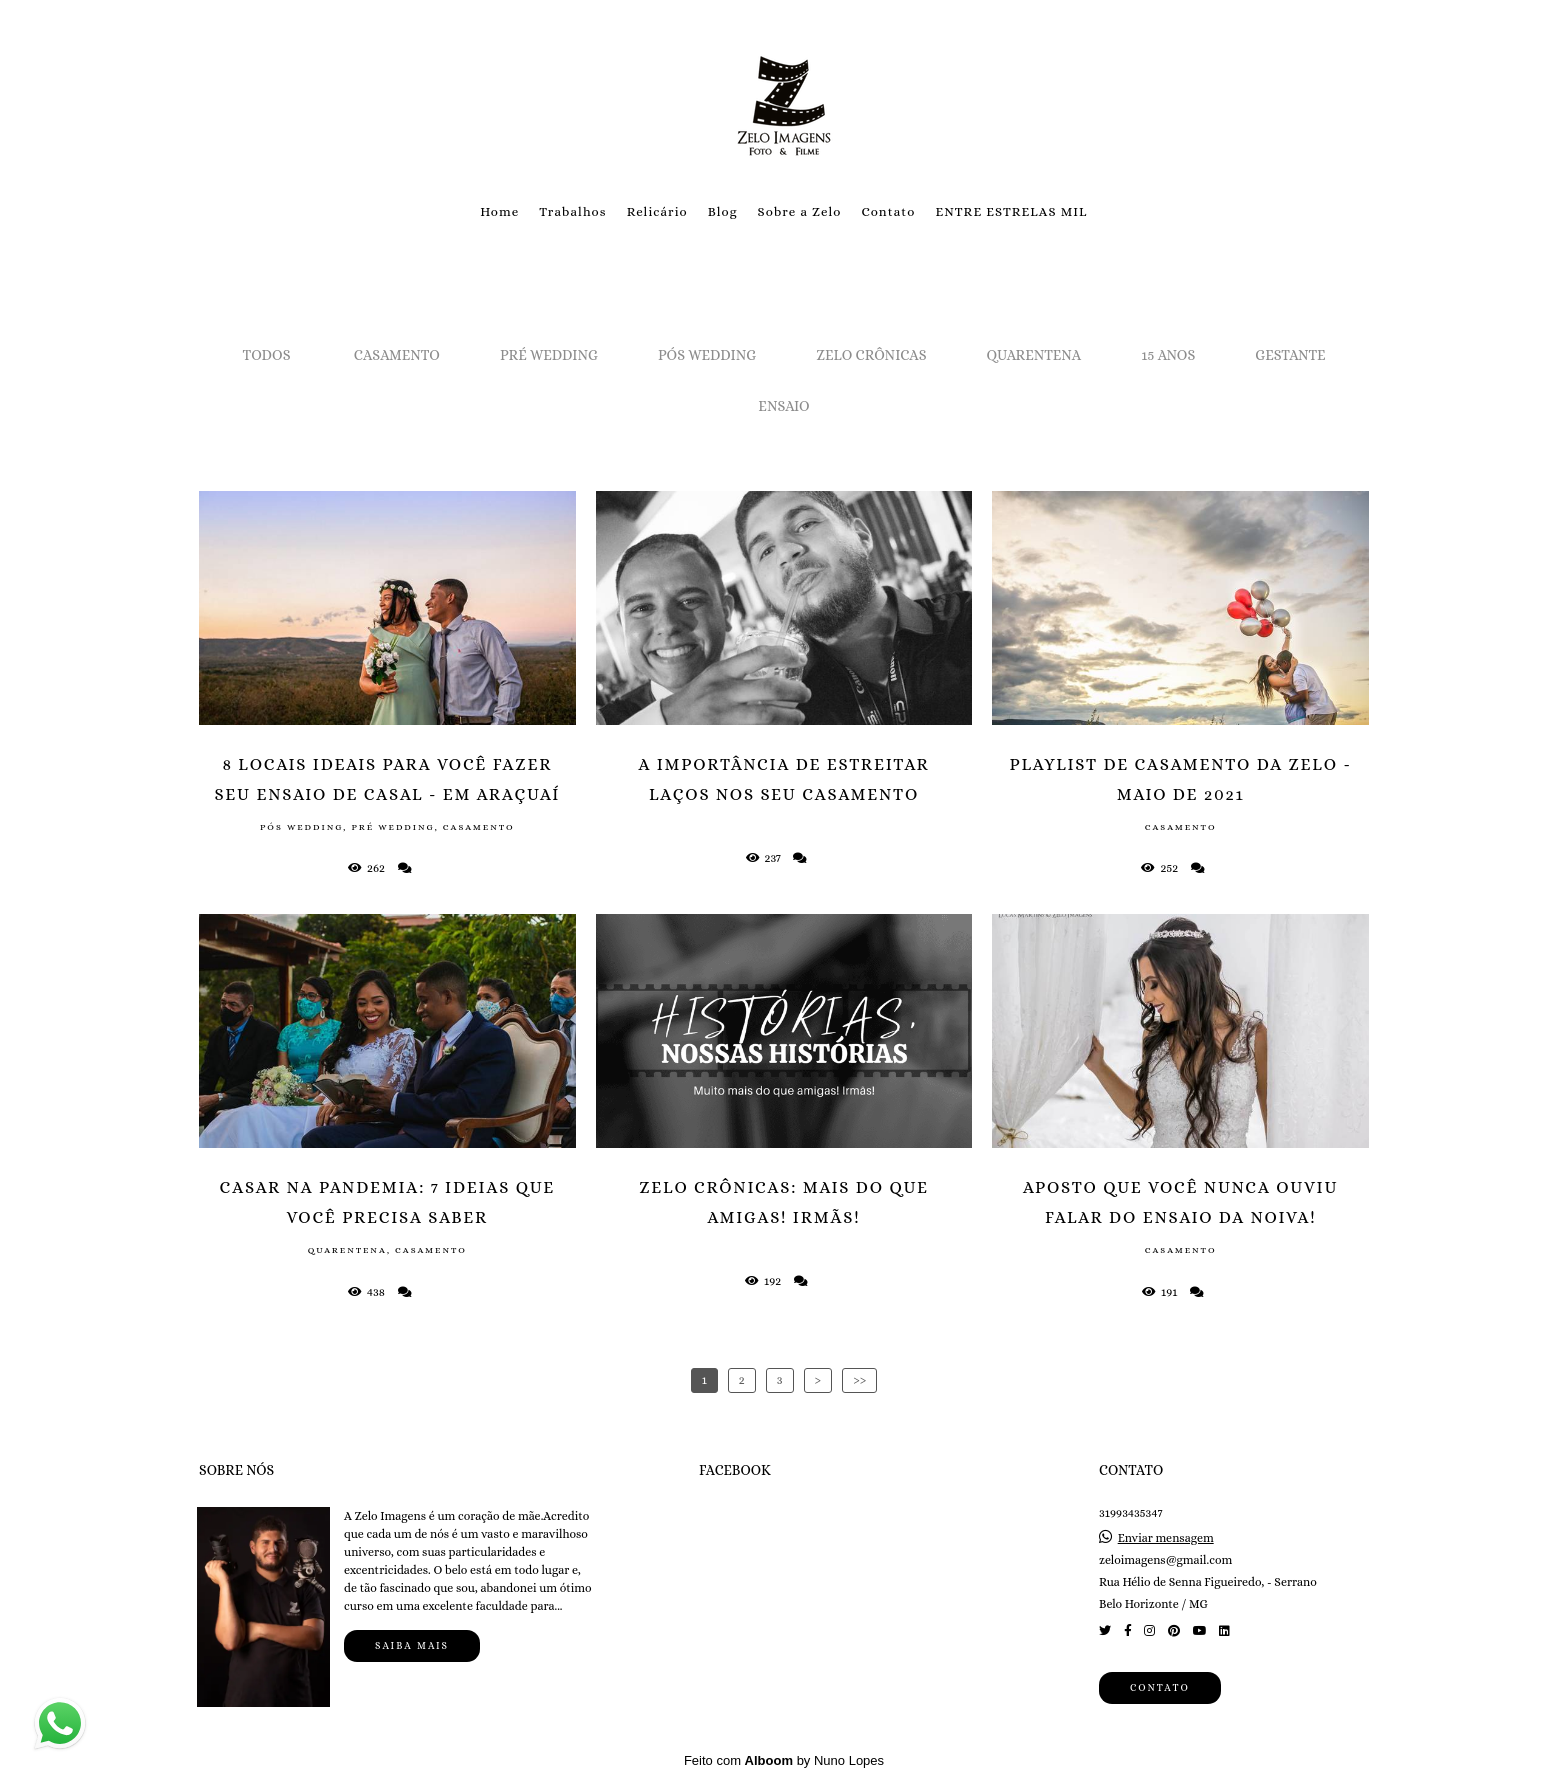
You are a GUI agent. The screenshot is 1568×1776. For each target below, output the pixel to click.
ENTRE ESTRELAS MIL (1011, 211)
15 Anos (1168, 355)
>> (859, 1380)
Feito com (784, 1759)
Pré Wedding (549, 355)
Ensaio (783, 406)
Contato (888, 211)
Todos (267, 355)
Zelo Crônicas (871, 355)
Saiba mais (412, 1644)
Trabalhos (572, 211)
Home (499, 211)
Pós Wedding (707, 355)
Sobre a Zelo (800, 211)
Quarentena (1034, 355)
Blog (723, 211)
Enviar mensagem (1166, 1537)
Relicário (657, 211)
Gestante (1290, 355)
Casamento (397, 355)
